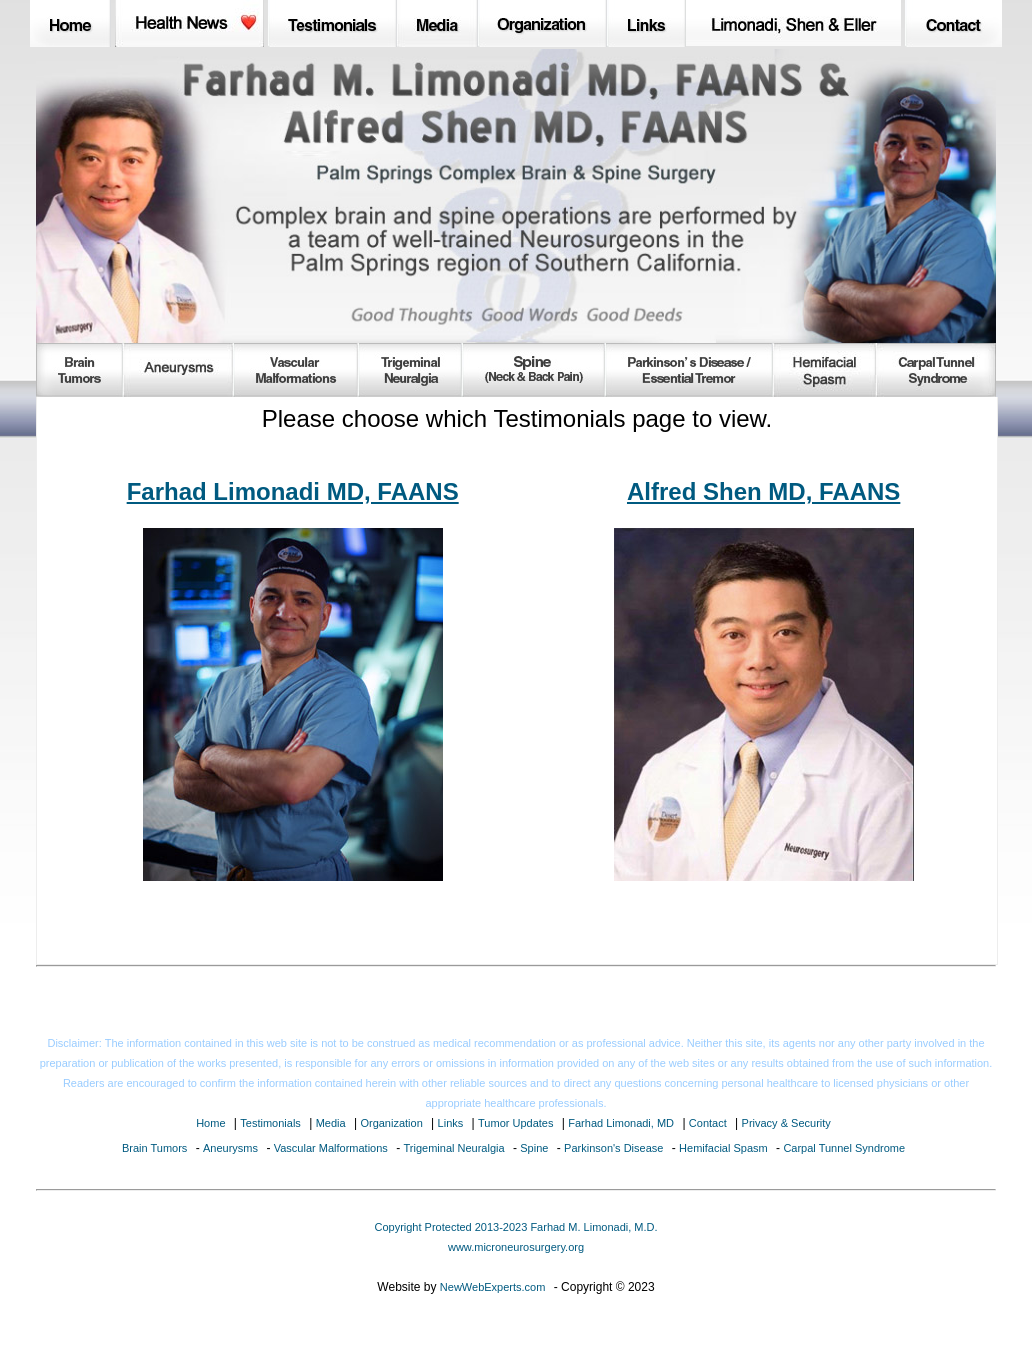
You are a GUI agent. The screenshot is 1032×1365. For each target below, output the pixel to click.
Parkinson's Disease (613, 1148)
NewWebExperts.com (493, 1287)
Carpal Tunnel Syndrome (844, 1148)
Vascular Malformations (331, 1148)
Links (451, 1123)
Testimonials (270, 1123)
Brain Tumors (154, 1148)
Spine (534, 1148)
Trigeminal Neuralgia (454, 1148)
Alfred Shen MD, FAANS (763, 491)
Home (210, 1123)
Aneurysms (230, 1148)
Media (331, 1123)
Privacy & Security (786, 1123)
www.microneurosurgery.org (516, 1247)
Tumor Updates (515, 1123)
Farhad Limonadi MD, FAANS (293, 491)
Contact (708, 1123)
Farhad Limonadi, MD (621, 1123)
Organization (391, 1123)
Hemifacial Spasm (723, 1148)
